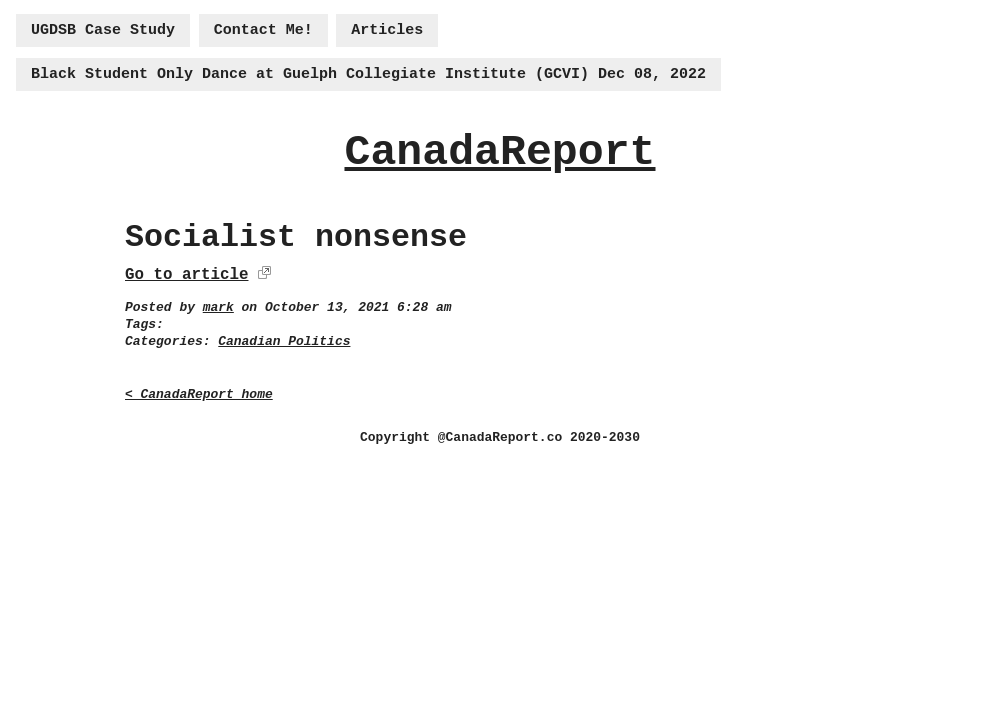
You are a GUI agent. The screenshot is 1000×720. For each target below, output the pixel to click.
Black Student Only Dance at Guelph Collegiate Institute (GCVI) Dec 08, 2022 (368, 74)
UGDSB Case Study (103, 30)
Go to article (186, 275)
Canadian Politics (284, 341)
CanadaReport (499, 152)
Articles (387, 30)
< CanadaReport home (199, 394)
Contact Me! (263, 30)
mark (218, 307)
